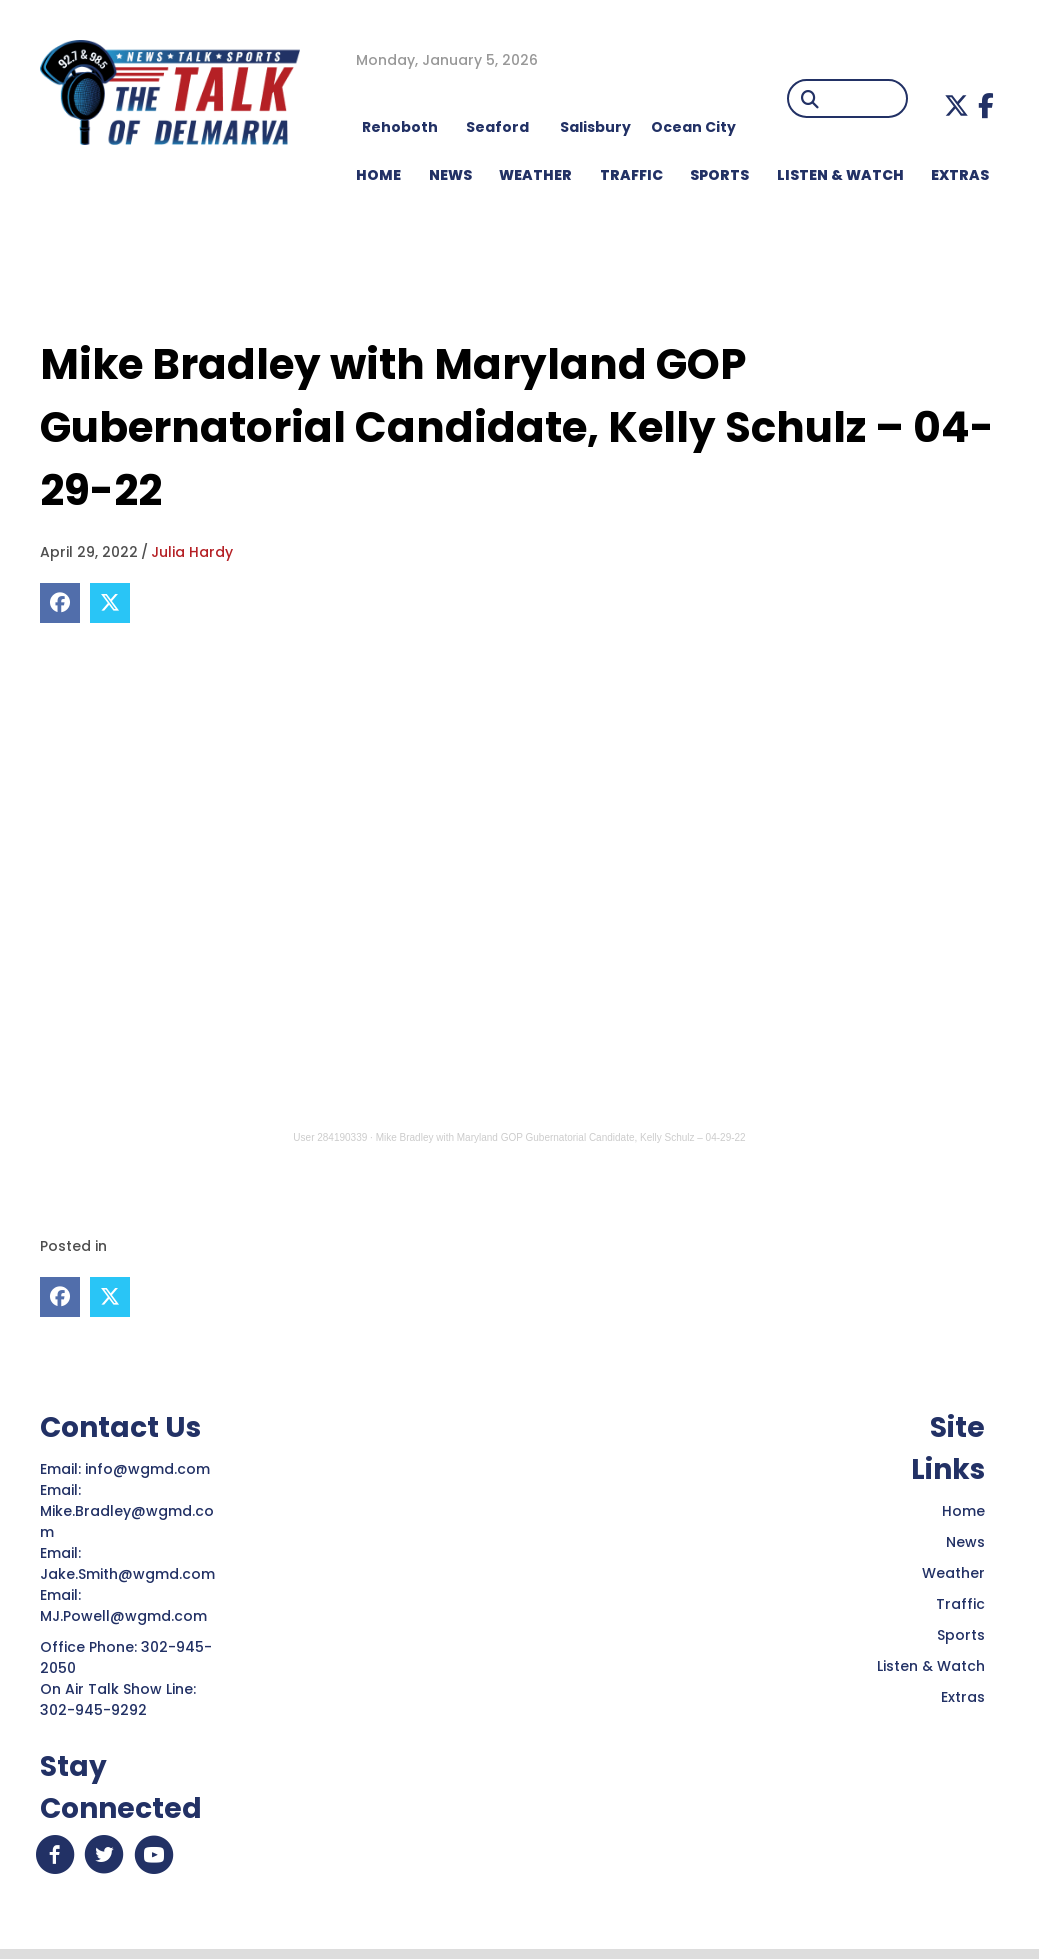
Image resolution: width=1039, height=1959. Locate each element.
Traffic (960, 1603)
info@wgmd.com (149, 1468)
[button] (956, 105)
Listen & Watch (931, 1665)
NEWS (450, 175)
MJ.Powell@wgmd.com (127, 1615)
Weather (953, 1572)
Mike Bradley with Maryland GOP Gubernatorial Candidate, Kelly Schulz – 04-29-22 (561, 1137)
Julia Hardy (192, 552)
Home (963, 1510)
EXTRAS (960, 175)
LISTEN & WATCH (840, 175)
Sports (719, 175)
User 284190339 (330, 1137)
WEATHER (535, 175)
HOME (378, 175)
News (965, 1541)
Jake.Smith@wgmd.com (129, 1573)
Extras (963, 1696)
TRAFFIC (631, 175)
